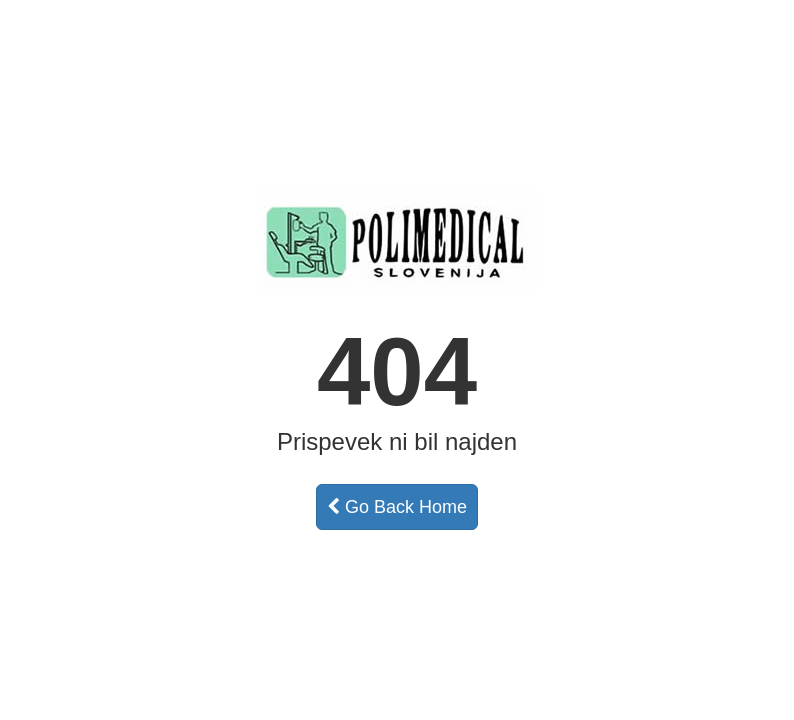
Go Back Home (397, 507)
